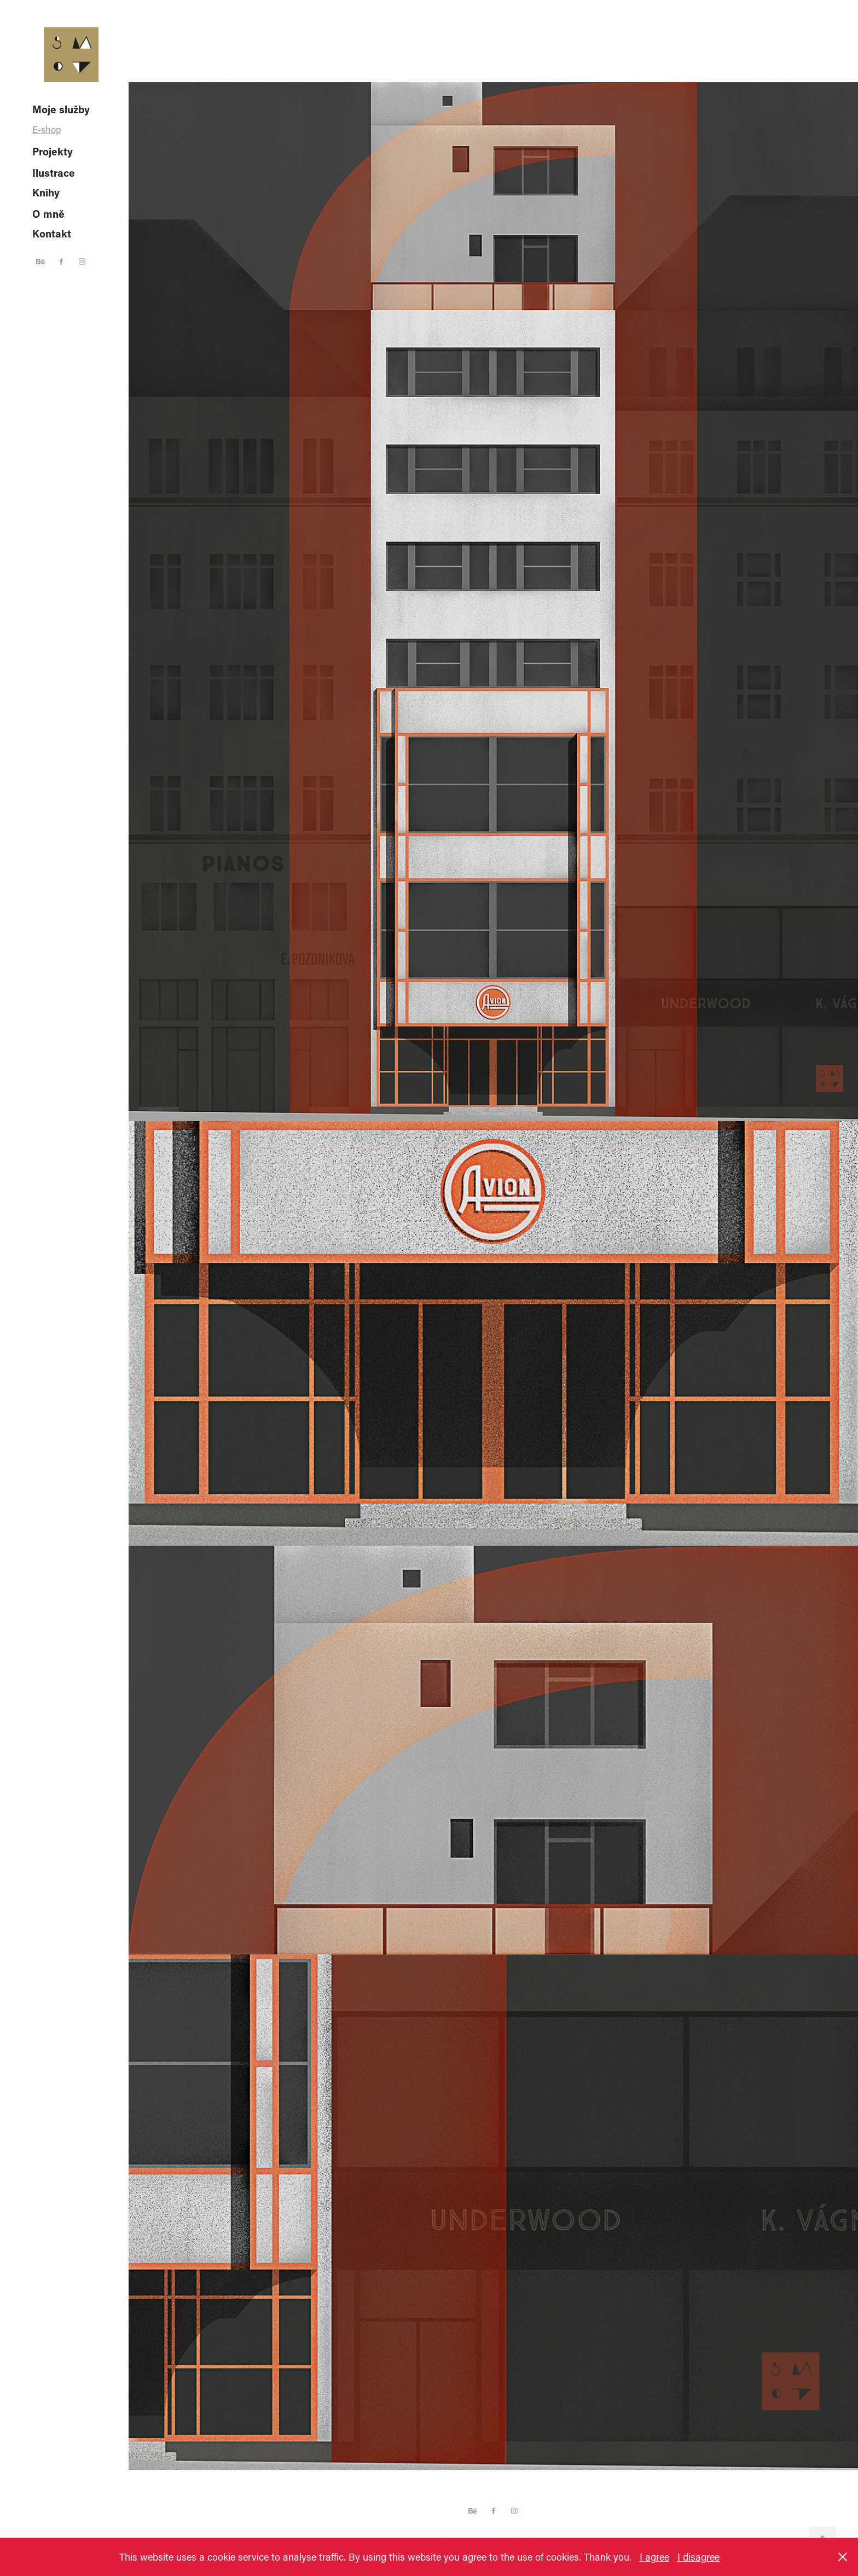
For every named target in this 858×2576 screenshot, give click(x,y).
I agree (654, 2556)
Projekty (52, 151)
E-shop (46, 129)
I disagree (698, 2556)
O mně (48, 214)
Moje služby (61, 109)
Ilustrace (53, 172)
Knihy (46, 192)
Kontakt (51, 233)
